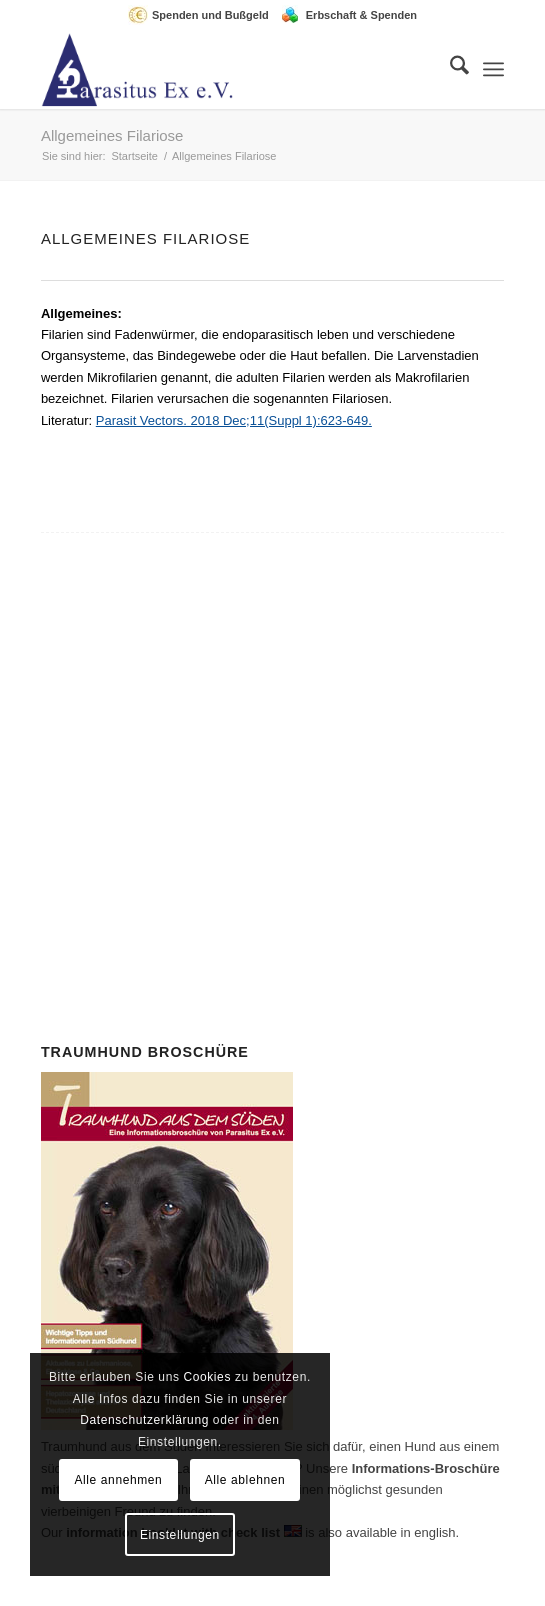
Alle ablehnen (245, 1480)
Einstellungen (180, 1535)
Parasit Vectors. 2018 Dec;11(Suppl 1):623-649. (234, 420)
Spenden (278, 823)
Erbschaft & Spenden (361, 15)
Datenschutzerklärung (144, 1420)
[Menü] (493, 69)
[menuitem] (203, 15)
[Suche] (449, 69)
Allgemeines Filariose (112, 135)
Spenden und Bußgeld (210, 15)
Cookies (207, 1377)
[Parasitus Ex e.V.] (226, 69)
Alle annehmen (118, 1480)
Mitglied (300, 716)
